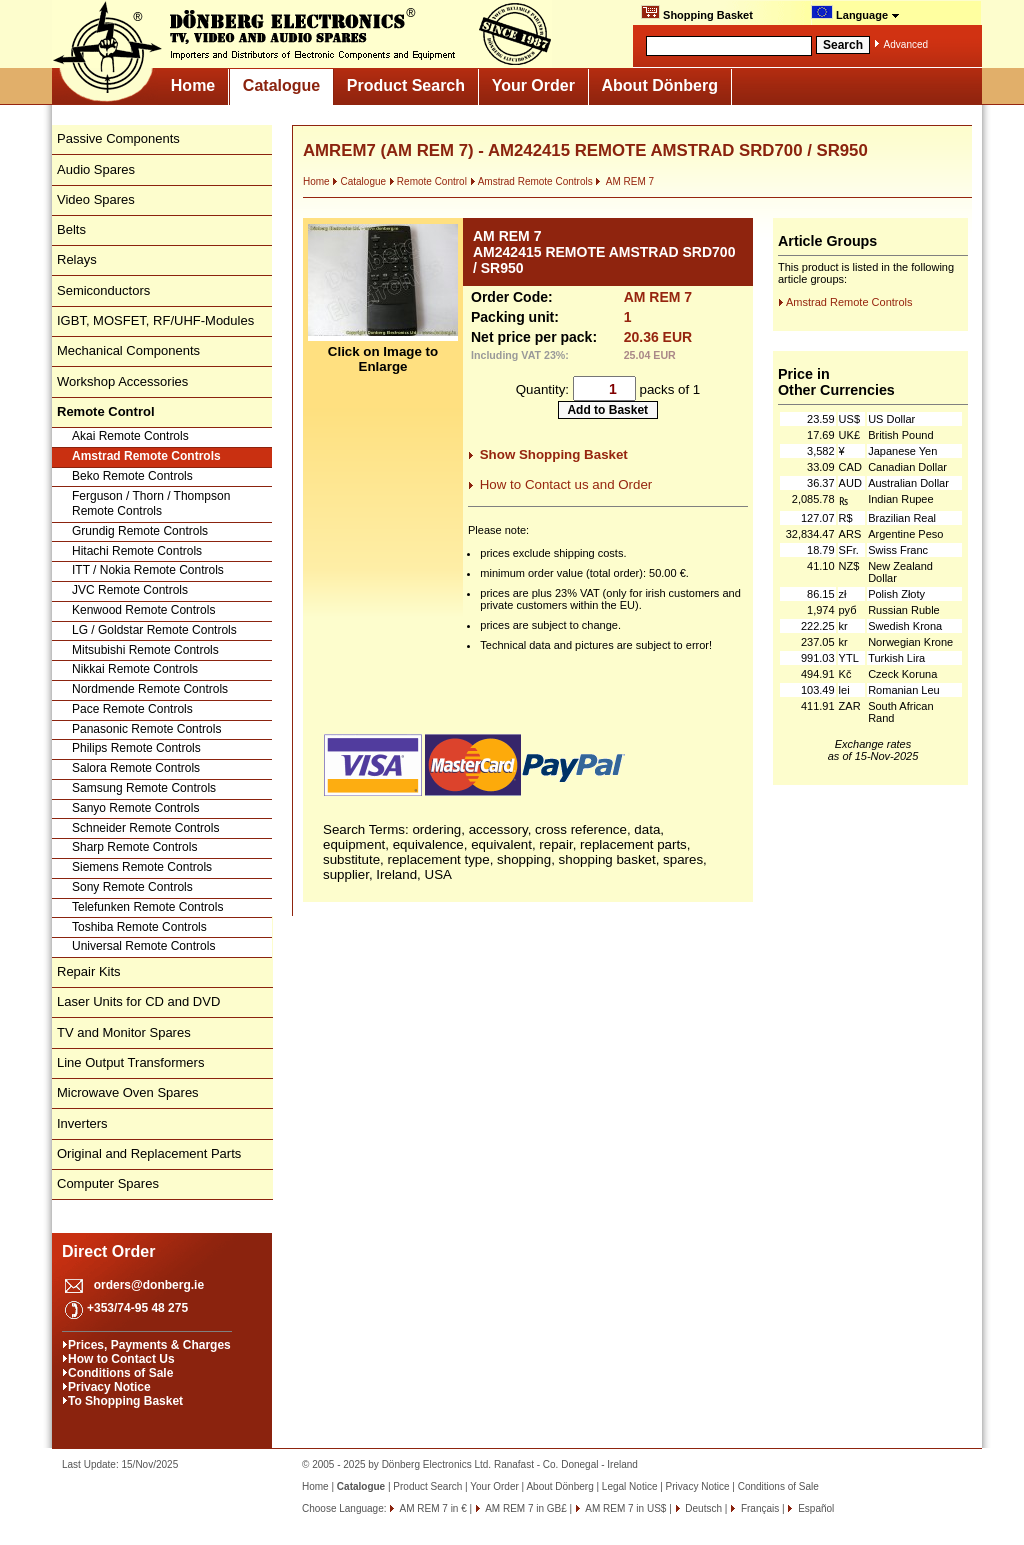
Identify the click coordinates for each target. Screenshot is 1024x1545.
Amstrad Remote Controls (146, 456)
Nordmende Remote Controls (150, 689)
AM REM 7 (624, 181)
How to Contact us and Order (566, 484)
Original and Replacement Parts (149, 1153)
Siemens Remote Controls (142, 867)
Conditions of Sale (120, 1373)
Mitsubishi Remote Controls (145, 650)
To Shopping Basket (125, 1401)
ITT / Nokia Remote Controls (148, 570)
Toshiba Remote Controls (139, 927)
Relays (77, 259)
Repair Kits (89, 971)
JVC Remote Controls (130, 590)
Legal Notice (630, 1486)
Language (855, 13)
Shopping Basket (697, 13)
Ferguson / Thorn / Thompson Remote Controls (151, 504)
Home (193, 85)
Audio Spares (96, 169)
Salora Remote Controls (136, 768)
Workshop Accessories (122, 381)
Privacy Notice (109, 1387)
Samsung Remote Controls (144, 788)
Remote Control (428, 181)
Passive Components (118, 138)
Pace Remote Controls (132, 709)
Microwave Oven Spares (128, 1092)
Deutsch (702, 1508)
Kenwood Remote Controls (143, 610)
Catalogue (281, 85)
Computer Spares (108, 1183)
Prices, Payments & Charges (149, 1345)
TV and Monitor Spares (124, 1032)
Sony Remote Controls (132, 887)
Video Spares (96, 199)
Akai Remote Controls (130, 436)
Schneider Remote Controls (145, 828)
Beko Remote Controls (132, 476)
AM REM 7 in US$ (624, 1508)
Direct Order (108, 1251)
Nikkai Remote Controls (135, 669)
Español (814, 1508)
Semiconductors (103, 290)
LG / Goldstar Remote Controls (154, 630)
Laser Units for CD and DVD (138, 1001)
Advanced (906, 44)
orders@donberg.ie (149, 1285)
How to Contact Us (121, 1359)
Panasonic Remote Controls (146, 729)
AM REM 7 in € (431, 1508)
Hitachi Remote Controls (137, 551)
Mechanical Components (128, 350)
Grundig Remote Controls (140, 531)
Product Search (406, 85)
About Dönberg (660, 85)
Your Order (533, 85)
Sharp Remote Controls (134, 847)
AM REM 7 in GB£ (525, 1508)
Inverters (82, 1123)
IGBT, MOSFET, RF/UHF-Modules (155, 320)
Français (758, 1508)
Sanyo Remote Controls (135, 808)
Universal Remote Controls (143, 946)
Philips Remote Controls (136, 748)
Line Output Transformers (130, 1062)
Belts (71, 229)
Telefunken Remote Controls (147, 907)
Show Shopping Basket (554, 454)
